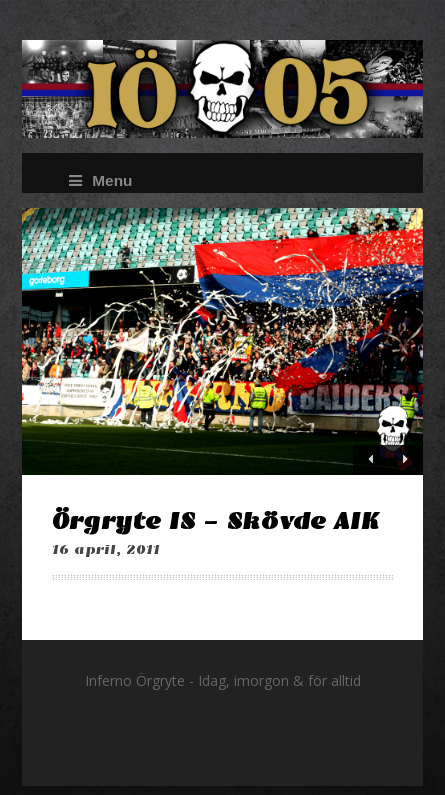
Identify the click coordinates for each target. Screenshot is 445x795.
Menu (100, 180)
